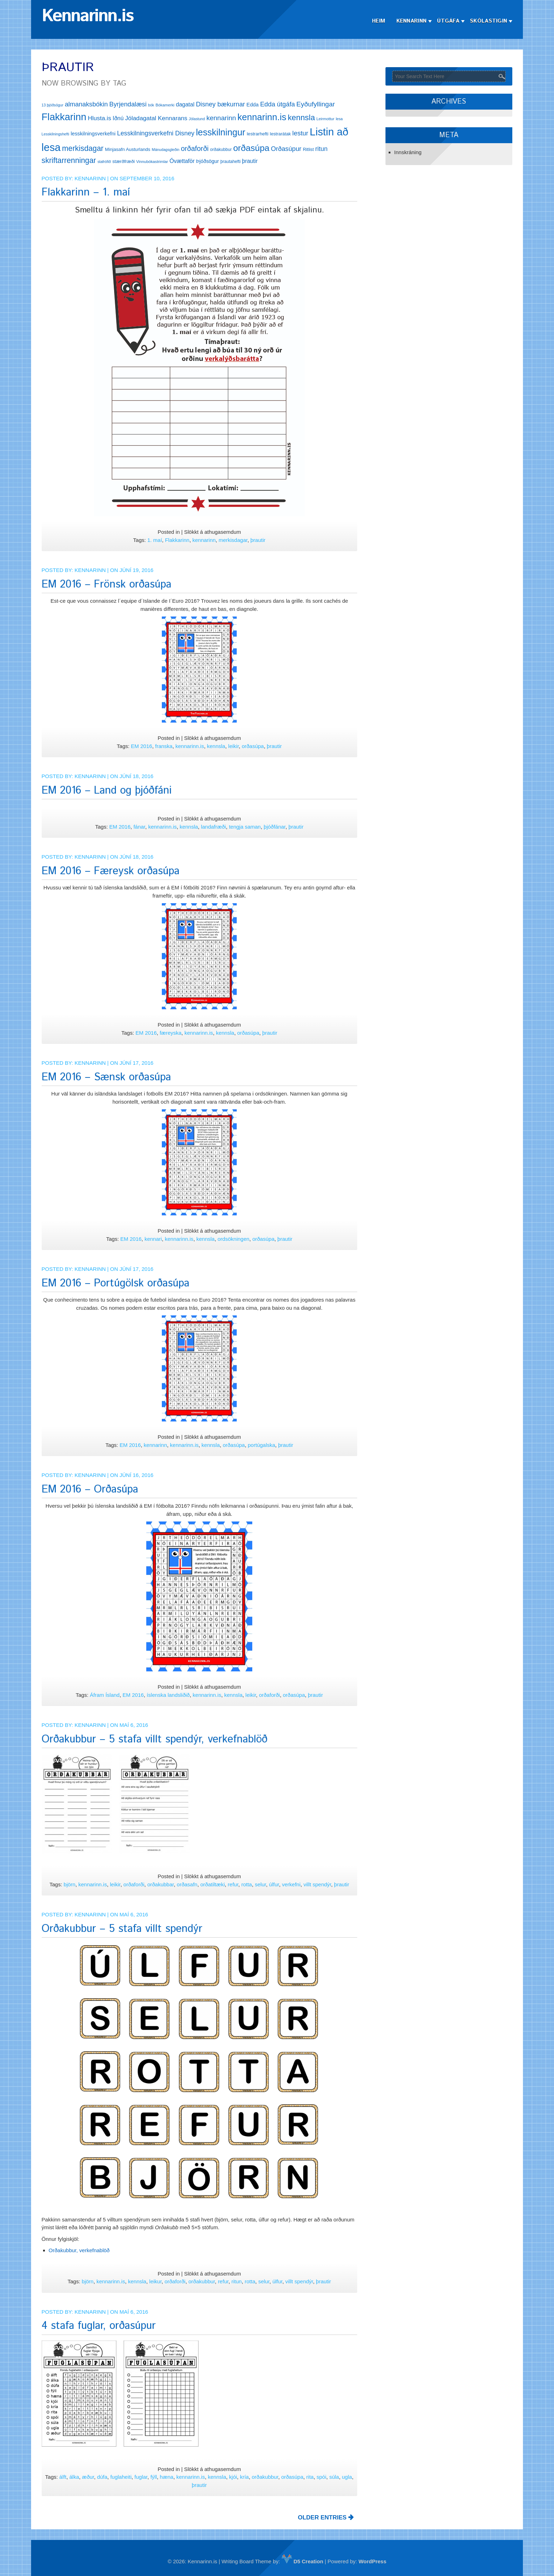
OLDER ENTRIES (326, 2517)
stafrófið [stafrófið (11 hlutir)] (104, 161)
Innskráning (408, 152)
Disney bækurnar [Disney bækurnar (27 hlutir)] (220, 104)
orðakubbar (160, 1884)
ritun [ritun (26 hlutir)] (321, 148)
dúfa (102, 2477)
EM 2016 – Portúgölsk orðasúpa (115, 1283)
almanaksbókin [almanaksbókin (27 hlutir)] (86, 104)
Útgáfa (448, 21)
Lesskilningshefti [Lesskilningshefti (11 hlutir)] (55, 134)
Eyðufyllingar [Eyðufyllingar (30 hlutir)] (315, 104)
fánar (139, 827)
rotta (246, 1884)
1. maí (154, 540)
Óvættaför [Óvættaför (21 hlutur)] (182, 161)
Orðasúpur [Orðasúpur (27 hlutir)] (286, 148)
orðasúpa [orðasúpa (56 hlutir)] (251, 148)
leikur (155, 2281)
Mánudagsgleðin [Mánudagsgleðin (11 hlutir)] (165, 149)
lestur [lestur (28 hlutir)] (300, 133)
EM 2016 (141, 746)
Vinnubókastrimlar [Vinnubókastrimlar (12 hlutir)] (152, 161)
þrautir (258, 540)
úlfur (274, 1884)
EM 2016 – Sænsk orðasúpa (106, 1077)
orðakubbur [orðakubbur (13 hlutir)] (221, 149)
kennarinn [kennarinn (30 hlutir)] (221, 118)
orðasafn (187, 1884)
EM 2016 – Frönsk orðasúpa (106, 584)
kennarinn (204, 540)
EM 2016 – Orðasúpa (90, 1489)
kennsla (216, 746)
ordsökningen (233, 1239)
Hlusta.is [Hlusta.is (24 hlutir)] (99, 118)
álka (74, 2477)
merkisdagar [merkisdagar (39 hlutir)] (83, 148)
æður (88, 2477)
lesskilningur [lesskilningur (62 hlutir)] (220, 132)
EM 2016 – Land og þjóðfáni (107, 790)
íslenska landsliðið (168, 1695)
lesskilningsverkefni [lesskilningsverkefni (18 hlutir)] (93, 133)
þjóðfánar (274, 827)
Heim (378, 21)
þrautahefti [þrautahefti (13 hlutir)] (230, 161)
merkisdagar (233, 540)
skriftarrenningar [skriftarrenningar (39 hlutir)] (69, 160)
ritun (236, 2281)
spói (321, 2477)
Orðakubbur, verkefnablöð (79, 2250)
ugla (347, 2477)
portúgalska (261, 1445)
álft (62, 2477)
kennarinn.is (190, 746)
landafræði (213, 827)
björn (69, 1884)
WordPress (373, 2561)
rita (310, 2477)
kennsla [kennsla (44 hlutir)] (301, 117)
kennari (153, 1239)
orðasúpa (253, 746)
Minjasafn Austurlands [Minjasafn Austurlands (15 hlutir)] (127, 149)
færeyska (171, 1033)
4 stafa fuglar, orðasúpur (99, 2325)
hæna (166, 2477)
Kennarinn (411, 21)
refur (233, 1884)
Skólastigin (488, 21)
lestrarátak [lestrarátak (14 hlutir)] (280, 133)
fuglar (141, 2477)
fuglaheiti (120, 2477)
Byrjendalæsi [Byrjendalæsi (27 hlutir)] (128, 104)
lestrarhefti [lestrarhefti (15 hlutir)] (257, 133)
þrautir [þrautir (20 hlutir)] (250, 161)
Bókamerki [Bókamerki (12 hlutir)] (164, 105)
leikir (233, 746)
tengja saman (245, 827)
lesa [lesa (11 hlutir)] (339, 119)
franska (163, 746)
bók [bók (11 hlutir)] (151, 105)
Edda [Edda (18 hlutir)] (253, 104)
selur (260, 1884)
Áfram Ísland (104, 1695)
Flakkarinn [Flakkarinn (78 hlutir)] (64, 116)
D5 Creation (302, 2561)
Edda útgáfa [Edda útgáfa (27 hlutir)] (277, 104)
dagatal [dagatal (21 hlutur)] (185, 104)
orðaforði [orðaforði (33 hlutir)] (194, 148)
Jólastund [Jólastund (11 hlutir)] (197, 119)
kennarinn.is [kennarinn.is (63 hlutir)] (261, 117)
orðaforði (269, 1695)
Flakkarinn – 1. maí (86, 192)
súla (334, 2477)
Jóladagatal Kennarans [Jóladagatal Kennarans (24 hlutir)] (156, 118)
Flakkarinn (177, 540)
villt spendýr (317, 1884)
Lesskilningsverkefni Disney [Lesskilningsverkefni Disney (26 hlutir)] (155, 133)
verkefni (291, 1884)
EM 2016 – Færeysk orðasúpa (110, 871)
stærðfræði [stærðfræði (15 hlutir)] (123, 161)
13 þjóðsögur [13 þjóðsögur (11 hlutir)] (53, 105)
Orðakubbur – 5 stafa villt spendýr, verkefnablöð (154, 1739)
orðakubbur (201, 2281)
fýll (154, 2477)
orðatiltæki (212, 1884)
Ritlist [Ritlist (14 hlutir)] (308, 149)
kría (244, 2477)
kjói (233, 2477)
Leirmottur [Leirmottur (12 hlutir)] (326, 119)
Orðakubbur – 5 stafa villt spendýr (122, 1929)
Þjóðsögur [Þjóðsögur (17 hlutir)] (207, 161)
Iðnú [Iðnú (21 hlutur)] (118, 118)
